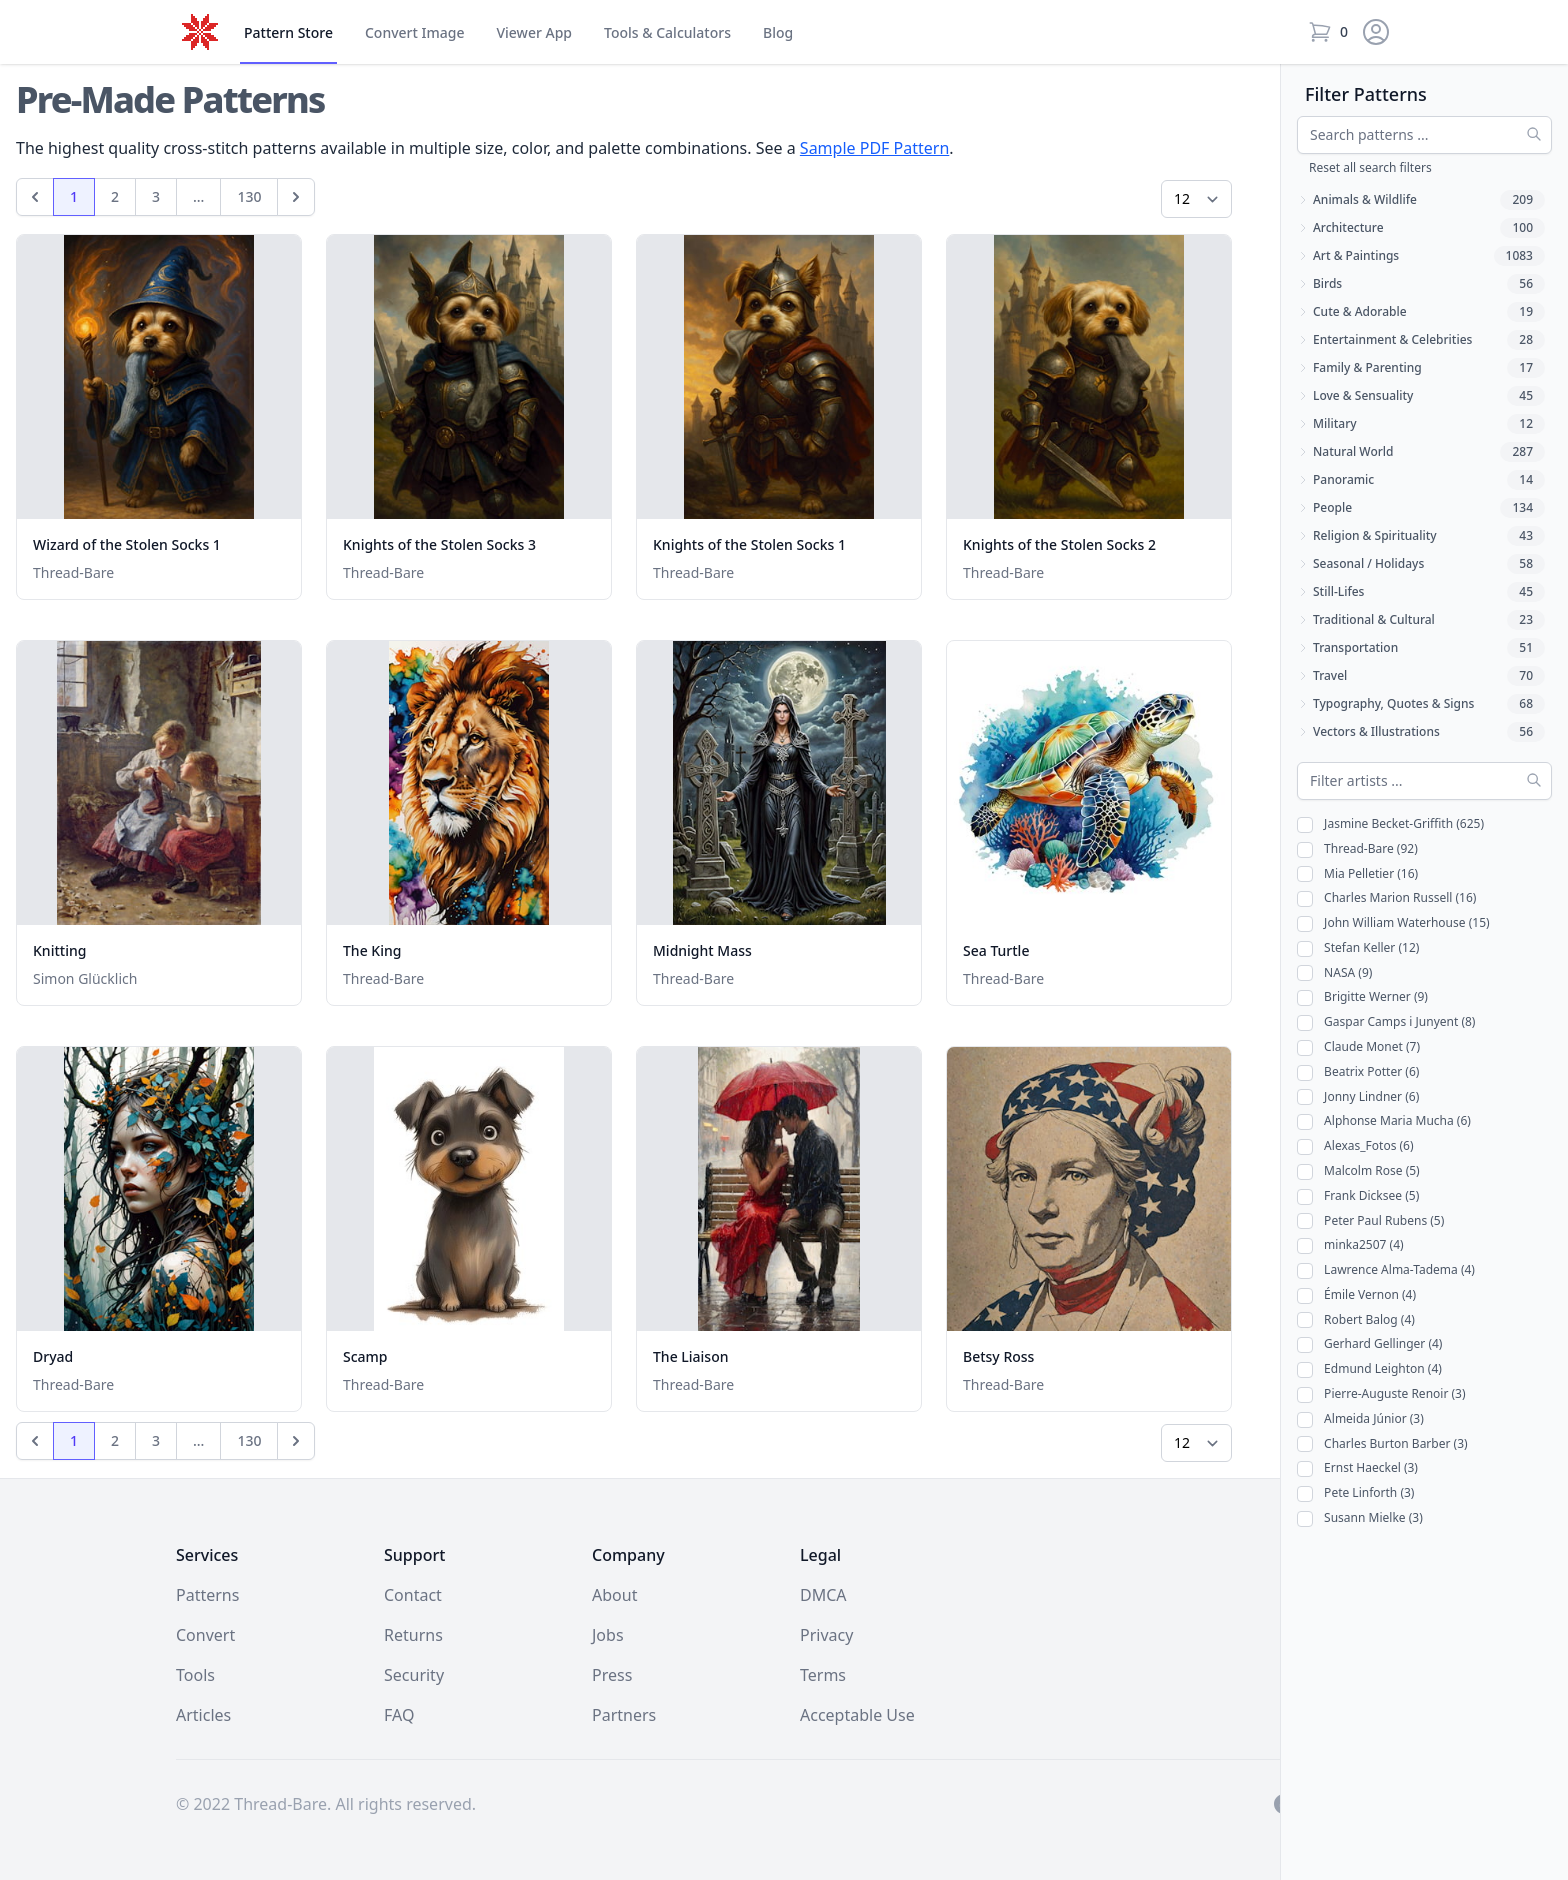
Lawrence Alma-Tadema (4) (1386, 1270)
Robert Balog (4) (1356, 1320)
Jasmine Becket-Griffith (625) (1390, 824)
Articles (203, 1715)
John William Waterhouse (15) (1393, 923)
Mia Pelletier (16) (1357, 874)
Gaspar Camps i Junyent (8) (1386, 1022)
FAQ (399, 1715)
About (614, 1595)
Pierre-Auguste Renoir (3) (1381, 1394)
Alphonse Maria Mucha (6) (1384, 1121)
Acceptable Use (857, 1715)
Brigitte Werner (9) (1362, 997)
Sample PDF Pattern (874, 148)
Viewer (534, 33)
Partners (624, 1715)
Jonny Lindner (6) (1358, 1097)
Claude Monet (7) (1358, 1047)
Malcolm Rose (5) (1358, 1171)
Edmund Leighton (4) (1369, 1369)
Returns (413, 1635)
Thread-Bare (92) (1357, 849)
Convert (415, 33)
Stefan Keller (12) (1358, 948)
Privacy (826, 1635)
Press (612, 1675)
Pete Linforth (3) (1355, 1493)
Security (414, 1675)
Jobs (608, 1635)
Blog (778, 32)
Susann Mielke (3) (1360, 1518)
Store (288, 33)
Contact (413, 1595)
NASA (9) (1334, 973)
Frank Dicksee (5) (1358, 1196)
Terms (823, 1675)
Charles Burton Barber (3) (1382, 1444)
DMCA (823, 1595)
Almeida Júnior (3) (1360, 1419)
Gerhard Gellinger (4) (1369, 1344)
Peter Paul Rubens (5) (1370, 1221)
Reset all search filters (1370, 167)
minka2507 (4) (1350, 1245)
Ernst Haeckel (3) (1357, 1468)
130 (257, 201)
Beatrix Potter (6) (1358, 1072)
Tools (667, 33)
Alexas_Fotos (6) (1355, 1146)
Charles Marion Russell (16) (1386, 898)
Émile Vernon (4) (1356, 1295)
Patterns (207, 1595)
